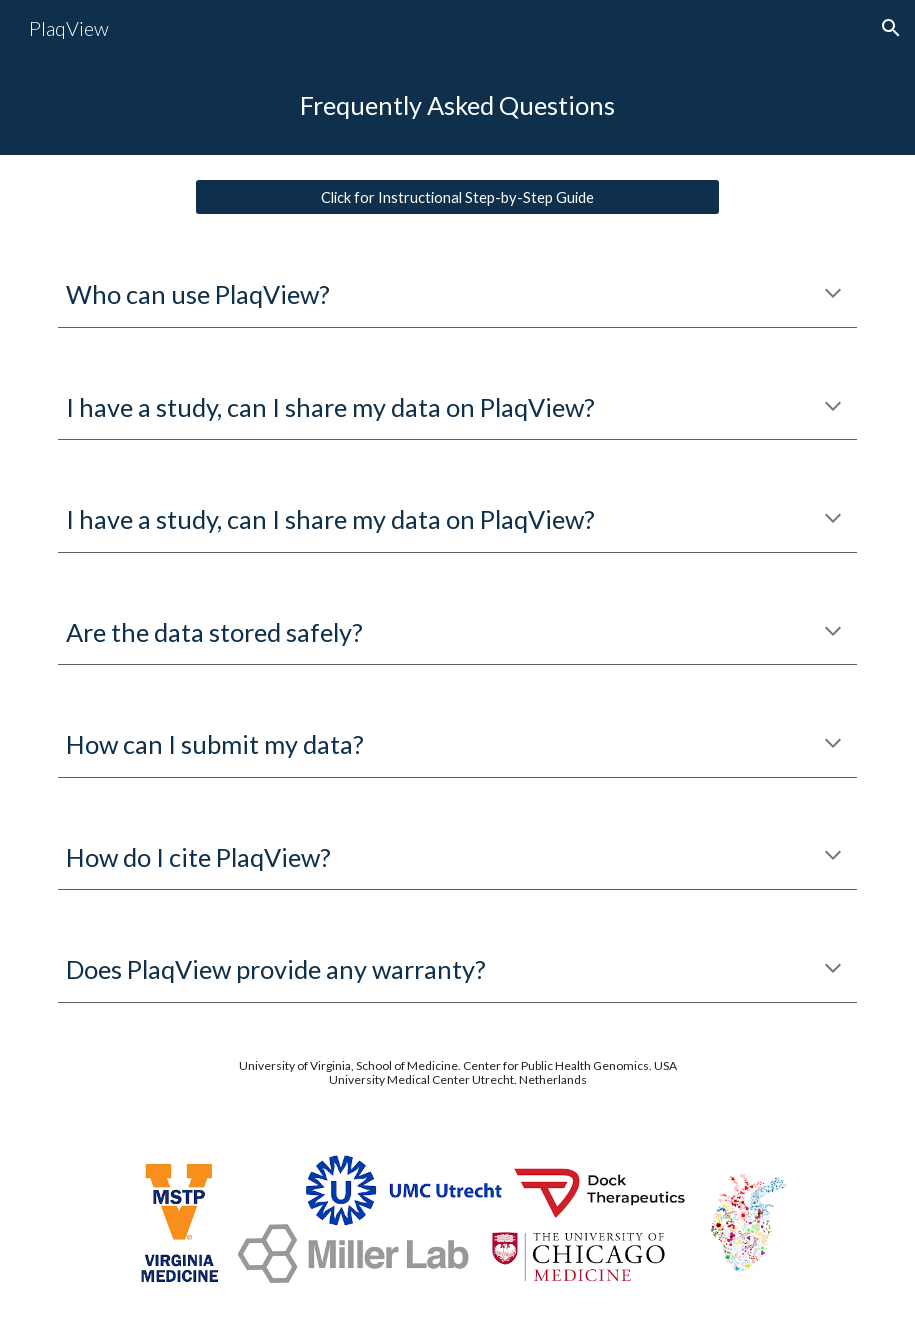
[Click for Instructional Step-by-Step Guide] (458, 197)
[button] (891, 28)
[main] (458, 105)
